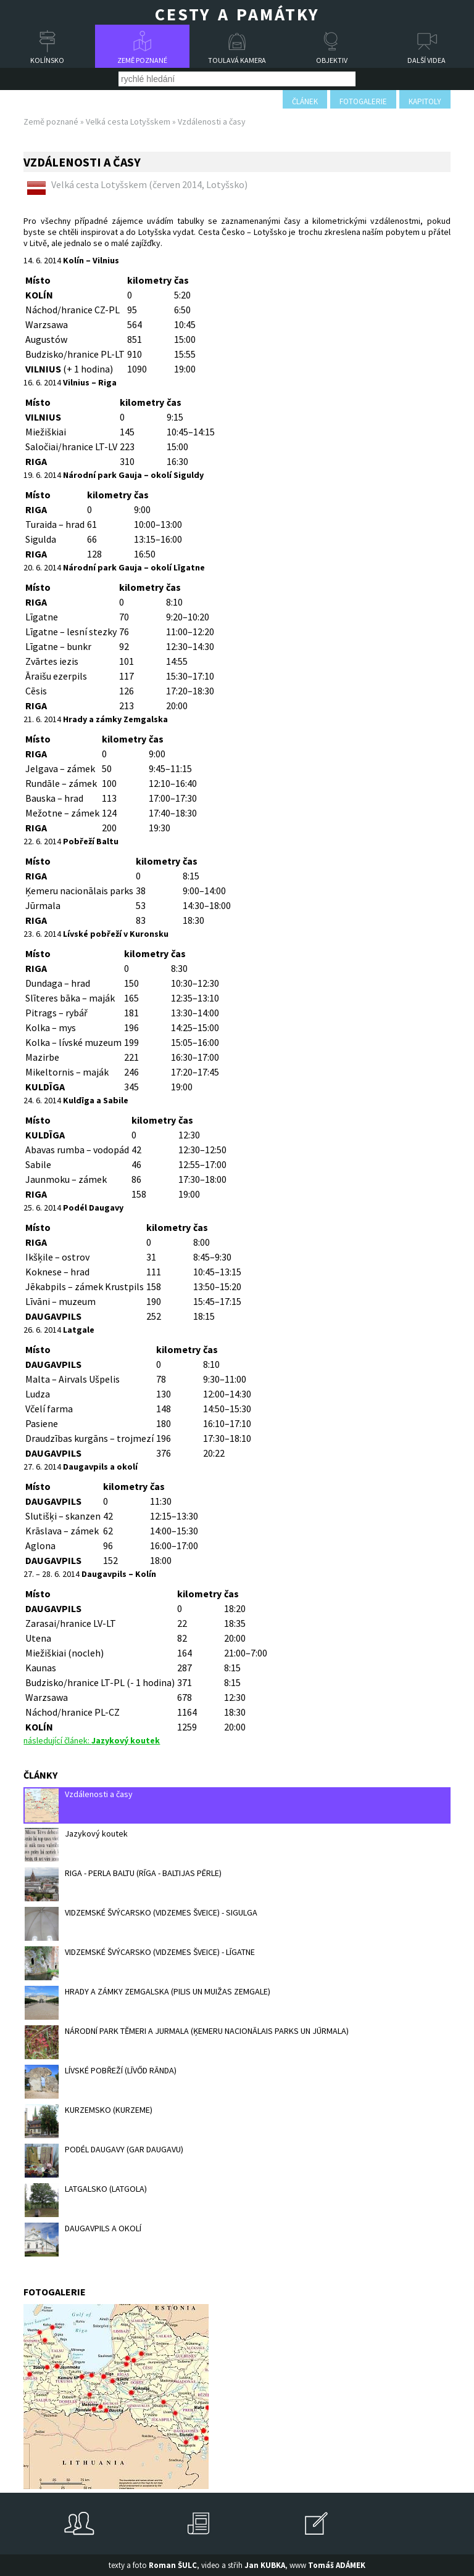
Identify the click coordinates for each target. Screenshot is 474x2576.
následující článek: (91, 1740)
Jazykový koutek (76, 1845)
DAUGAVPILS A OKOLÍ (83, 2240)
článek (305, 101)
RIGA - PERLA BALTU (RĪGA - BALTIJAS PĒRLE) (123, 1884)
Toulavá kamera (237, 60)
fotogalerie (363, 101)
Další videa (426, 60)
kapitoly (425, 101)
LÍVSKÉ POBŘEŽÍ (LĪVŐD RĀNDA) (101, 2082)
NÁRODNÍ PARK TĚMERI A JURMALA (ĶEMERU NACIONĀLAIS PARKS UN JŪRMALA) (187, 2042)
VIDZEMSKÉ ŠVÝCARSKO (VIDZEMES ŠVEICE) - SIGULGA (141, 1924)
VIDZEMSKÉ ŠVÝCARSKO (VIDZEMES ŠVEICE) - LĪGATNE (140, 1963)
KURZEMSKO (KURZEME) (88, 2121)
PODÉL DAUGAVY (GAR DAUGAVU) (104, 2161)
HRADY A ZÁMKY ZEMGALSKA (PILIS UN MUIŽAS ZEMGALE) (147, 2003)
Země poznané (142, 60)
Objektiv (331, 60)
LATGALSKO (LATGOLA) (86, 2200)
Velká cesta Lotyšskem (128, 121)
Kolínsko (47, 60)
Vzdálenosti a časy (79, 1805)
